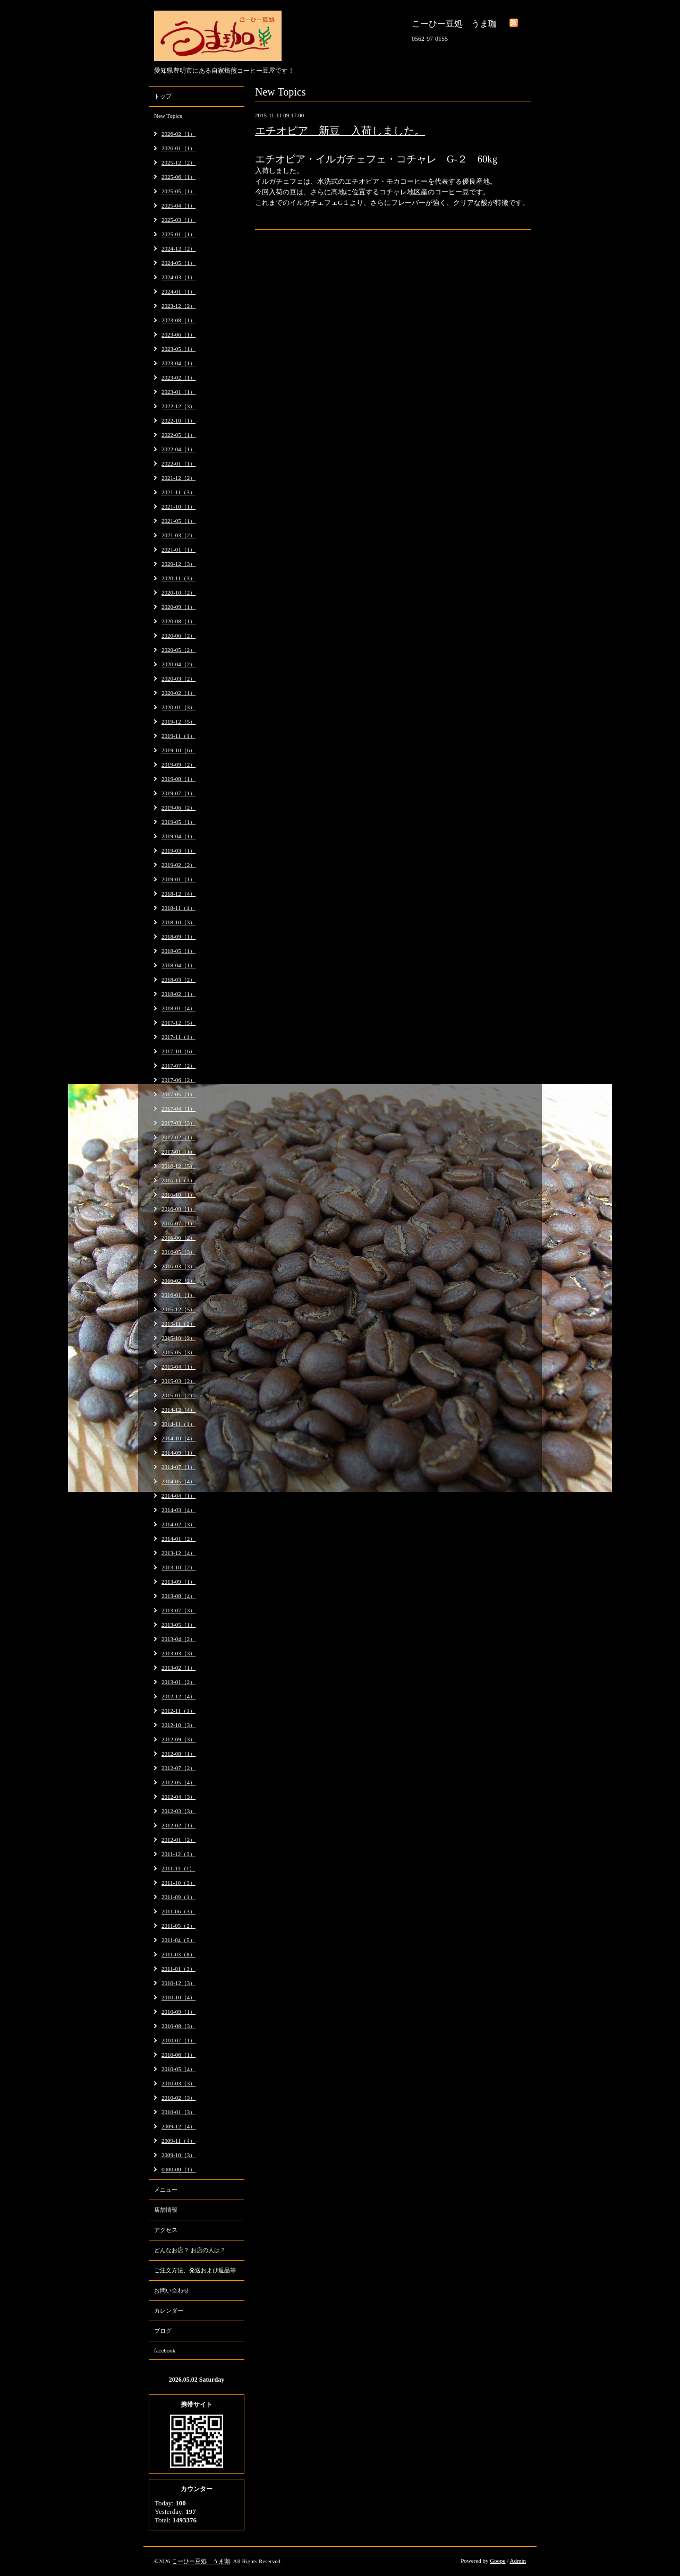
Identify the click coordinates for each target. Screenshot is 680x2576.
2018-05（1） (179, 951)
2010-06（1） (179, 2054)
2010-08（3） (179, 2026)
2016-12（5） (179, 1166)
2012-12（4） (179, 1696)
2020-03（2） (179, 678)
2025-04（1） (179, 205)
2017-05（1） (179, 1094)
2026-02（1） (179, 134)
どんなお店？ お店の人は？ (190, 2250)
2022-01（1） (179, 463)
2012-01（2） (179, 1839)
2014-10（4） (179, 1438)
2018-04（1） (179, 965)
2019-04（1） (179, 836)
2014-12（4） (179, 1409)
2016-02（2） (179, 1280)
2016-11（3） (179, 1180)
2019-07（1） (179, 793)
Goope (497, 2560)
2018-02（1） (179, 994)
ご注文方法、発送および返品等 (195, 2270)
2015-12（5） (179, 1309)
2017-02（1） (179, 1137)
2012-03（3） (179, 1811)
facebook (164, 2350)
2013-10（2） (179, 1567)
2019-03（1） (179, 850)
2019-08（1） (179, 779)
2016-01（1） (179, 1295)
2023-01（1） (179, 392)
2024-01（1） (179, 291)
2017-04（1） (179, 1108)
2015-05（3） (179, 1352)
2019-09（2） (179, 764)
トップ (163, 96)
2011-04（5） (179, 1940)
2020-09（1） (179, 607)
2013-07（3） (179, 1610)
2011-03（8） (179, 1954)
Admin (517, 2560)
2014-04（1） (179, 1495)
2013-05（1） (179, 1624)
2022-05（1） (179, 435)
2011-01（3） (179, 1968)
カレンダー (168, 2310)
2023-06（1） (179, 334)
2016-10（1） (179, 1194)
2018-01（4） (179, 1008)
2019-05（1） (179, 822)
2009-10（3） (179, 2155)
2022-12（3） (179, 406)
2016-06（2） (179, 1237)
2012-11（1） (179, 1710)
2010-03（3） (179, 2083)
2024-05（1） (179, 263)
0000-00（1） (179, 2169)
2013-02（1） (179, 1667)
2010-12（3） (179, 1983)
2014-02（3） (179, 1524)
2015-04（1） (179, 1366)
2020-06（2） (179, 635)
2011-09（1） (179, 1897)
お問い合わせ (171, 2290)
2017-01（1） (179, 1151)
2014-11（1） (179, 1424)
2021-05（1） (179, 521)
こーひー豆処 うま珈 (201, 2561)
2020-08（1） (179, 621)
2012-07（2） (179, 1768)
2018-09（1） (179, 936)
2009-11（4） (179, 2140)
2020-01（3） (179, 707)
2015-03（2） (179, 1381)
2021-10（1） (179, 506)
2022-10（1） (179, 420)
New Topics (168, 116)
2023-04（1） (179, 363)
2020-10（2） (179, 592)
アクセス (165, 2230)
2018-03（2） (179, 979)
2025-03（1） (179, 220)
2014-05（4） (179, 1481)
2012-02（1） (179, 1825)
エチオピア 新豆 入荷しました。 (340, 130)
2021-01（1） (179, 549)
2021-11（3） (179, 492)
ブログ (163, 2331)
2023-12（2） (179, 306)
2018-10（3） (179, 922)
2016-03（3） (179, 1266)
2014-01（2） (179, 1538)
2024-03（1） (179, 277)
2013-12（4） (179, 1553)
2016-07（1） (179, 1223)
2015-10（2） (179, 1338)
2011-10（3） (179, 1882)
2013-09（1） (179, 1581)
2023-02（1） (179, 377)
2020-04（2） (179, 664)
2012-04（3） (179, 1796)
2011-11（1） (178, 1868)
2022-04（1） (179, 449)
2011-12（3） (179, 1854)
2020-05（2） (179, 650)
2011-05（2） (179, 1925)
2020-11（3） (179, 578)
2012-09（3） (179, 1739)
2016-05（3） (179, 1252)
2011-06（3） (179, 1911)
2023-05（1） (179, 349)
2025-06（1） (179, 177)
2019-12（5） (179, 721)
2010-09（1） (179, 2011)
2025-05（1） (179, 191)
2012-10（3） (179, 1725)
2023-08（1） (179, 320)
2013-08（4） (179, 1596)
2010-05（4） (179, 2069)
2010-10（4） (179, 1997)
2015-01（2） (179, 1395)
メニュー (165, 2189)
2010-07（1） (179, 2040)
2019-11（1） (179, 736)
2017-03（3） (179, 1123)
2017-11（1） (179, 1037)
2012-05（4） (179, 1782)
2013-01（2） (179, 1682)
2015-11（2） (179, 1323)
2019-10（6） (179, 750)
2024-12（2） (179, 248)
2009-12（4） (179, 2126)
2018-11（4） (179, 908)
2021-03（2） (179, 535)
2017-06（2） (179, 1080)
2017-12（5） (179, 1022)
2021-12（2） (179, 478)
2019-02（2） (179, 865)
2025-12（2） (179, 162)
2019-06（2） (179, 807)
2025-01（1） (179, 234)
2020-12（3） (179, 564)
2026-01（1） (179, 148)
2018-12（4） (179, 893)
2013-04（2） (179, 1639)
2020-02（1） (179, 693)
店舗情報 (165, 2209)
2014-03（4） (179, 1510)
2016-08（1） (179, 1209)
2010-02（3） (179, 2097)
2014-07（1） (179, 1467)
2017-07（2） (179, 1065)
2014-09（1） (179, 1452)
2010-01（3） (179, 2112)
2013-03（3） (179, 1653)
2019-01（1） (179, 879)
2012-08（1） (179, 1753)
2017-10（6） (179, 1051)
